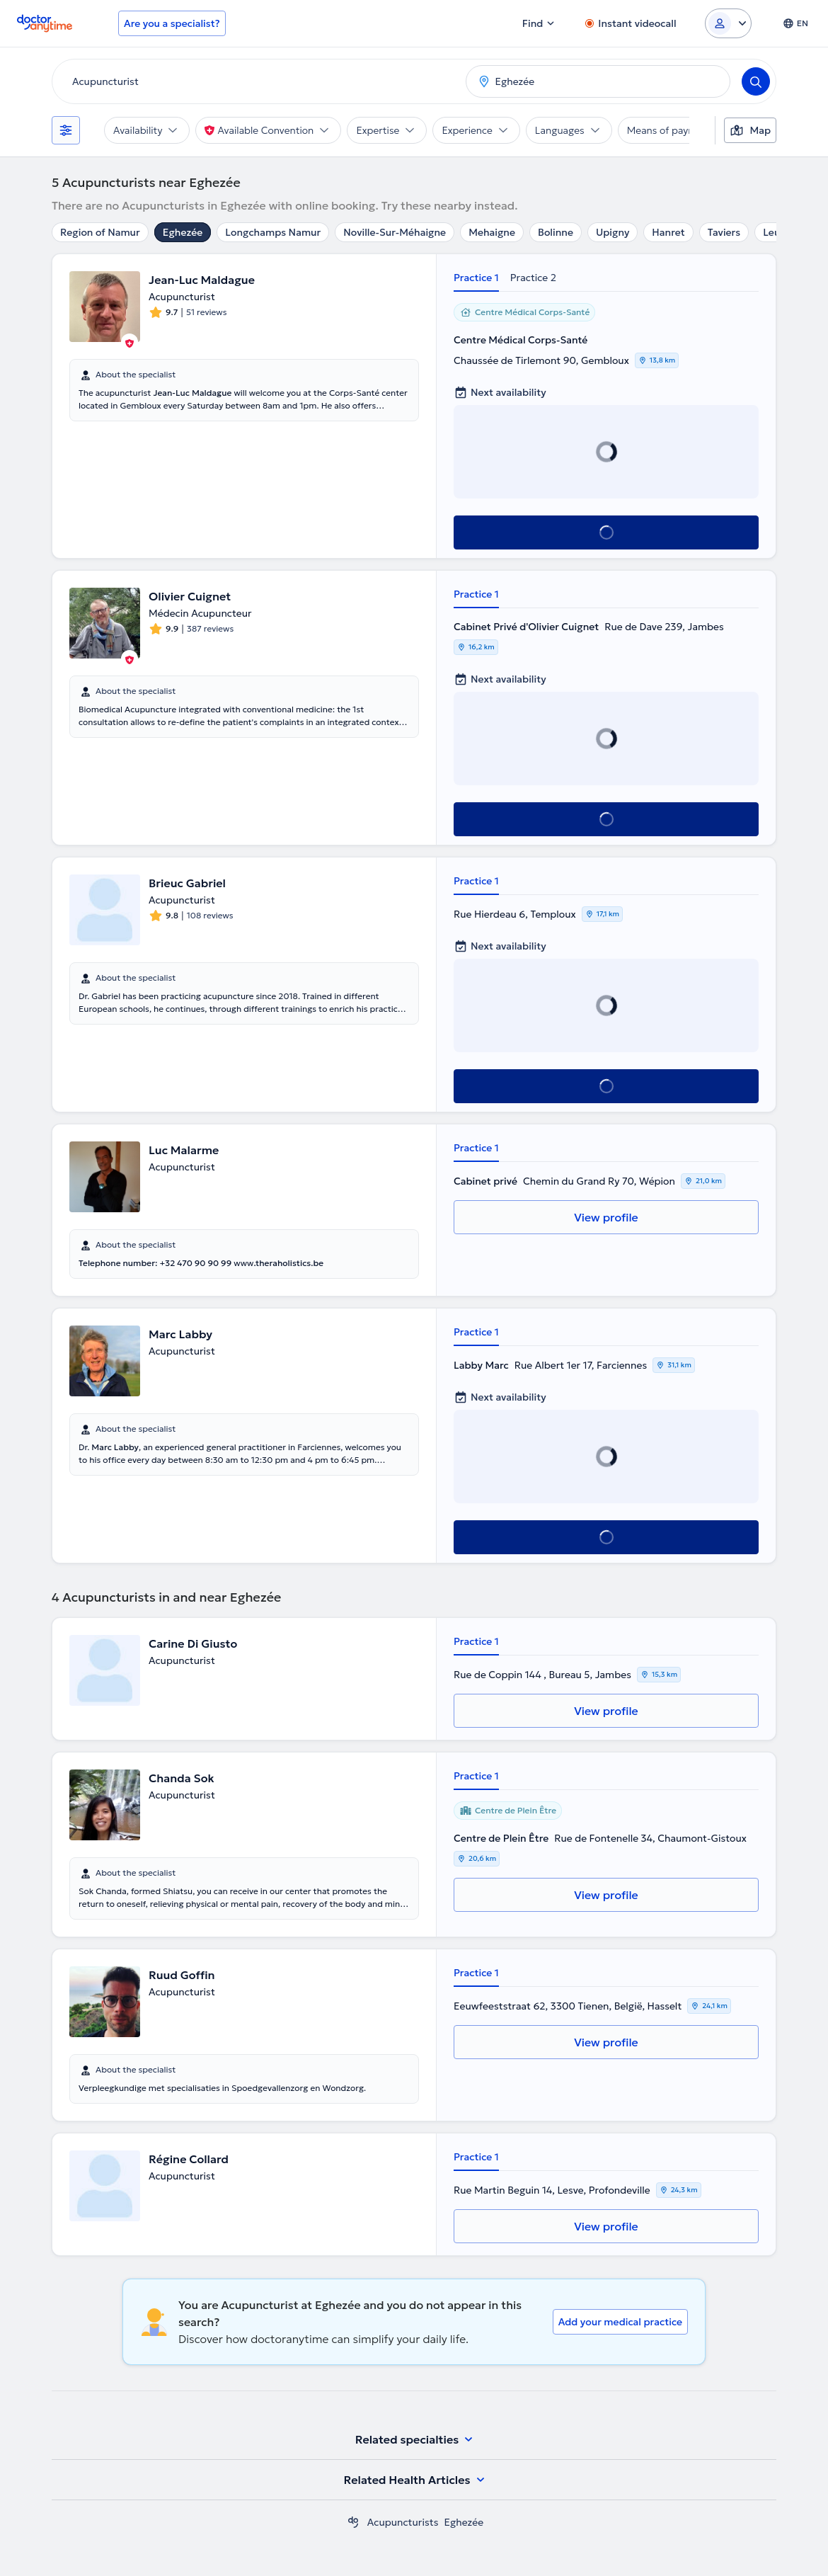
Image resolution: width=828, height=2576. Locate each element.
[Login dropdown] (728, 23)
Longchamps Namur (273, 232)
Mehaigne (491, 232)
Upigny (612, 232)
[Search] (756, 81)
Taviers (724, 232)
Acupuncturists (403, 2522)
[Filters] (66, 130)
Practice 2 (533, 277)
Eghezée (183, 232)
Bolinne (555, 232)
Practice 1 (476, 277)
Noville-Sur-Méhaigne (394, 232)
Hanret (668, 232)
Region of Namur (100, 232)
